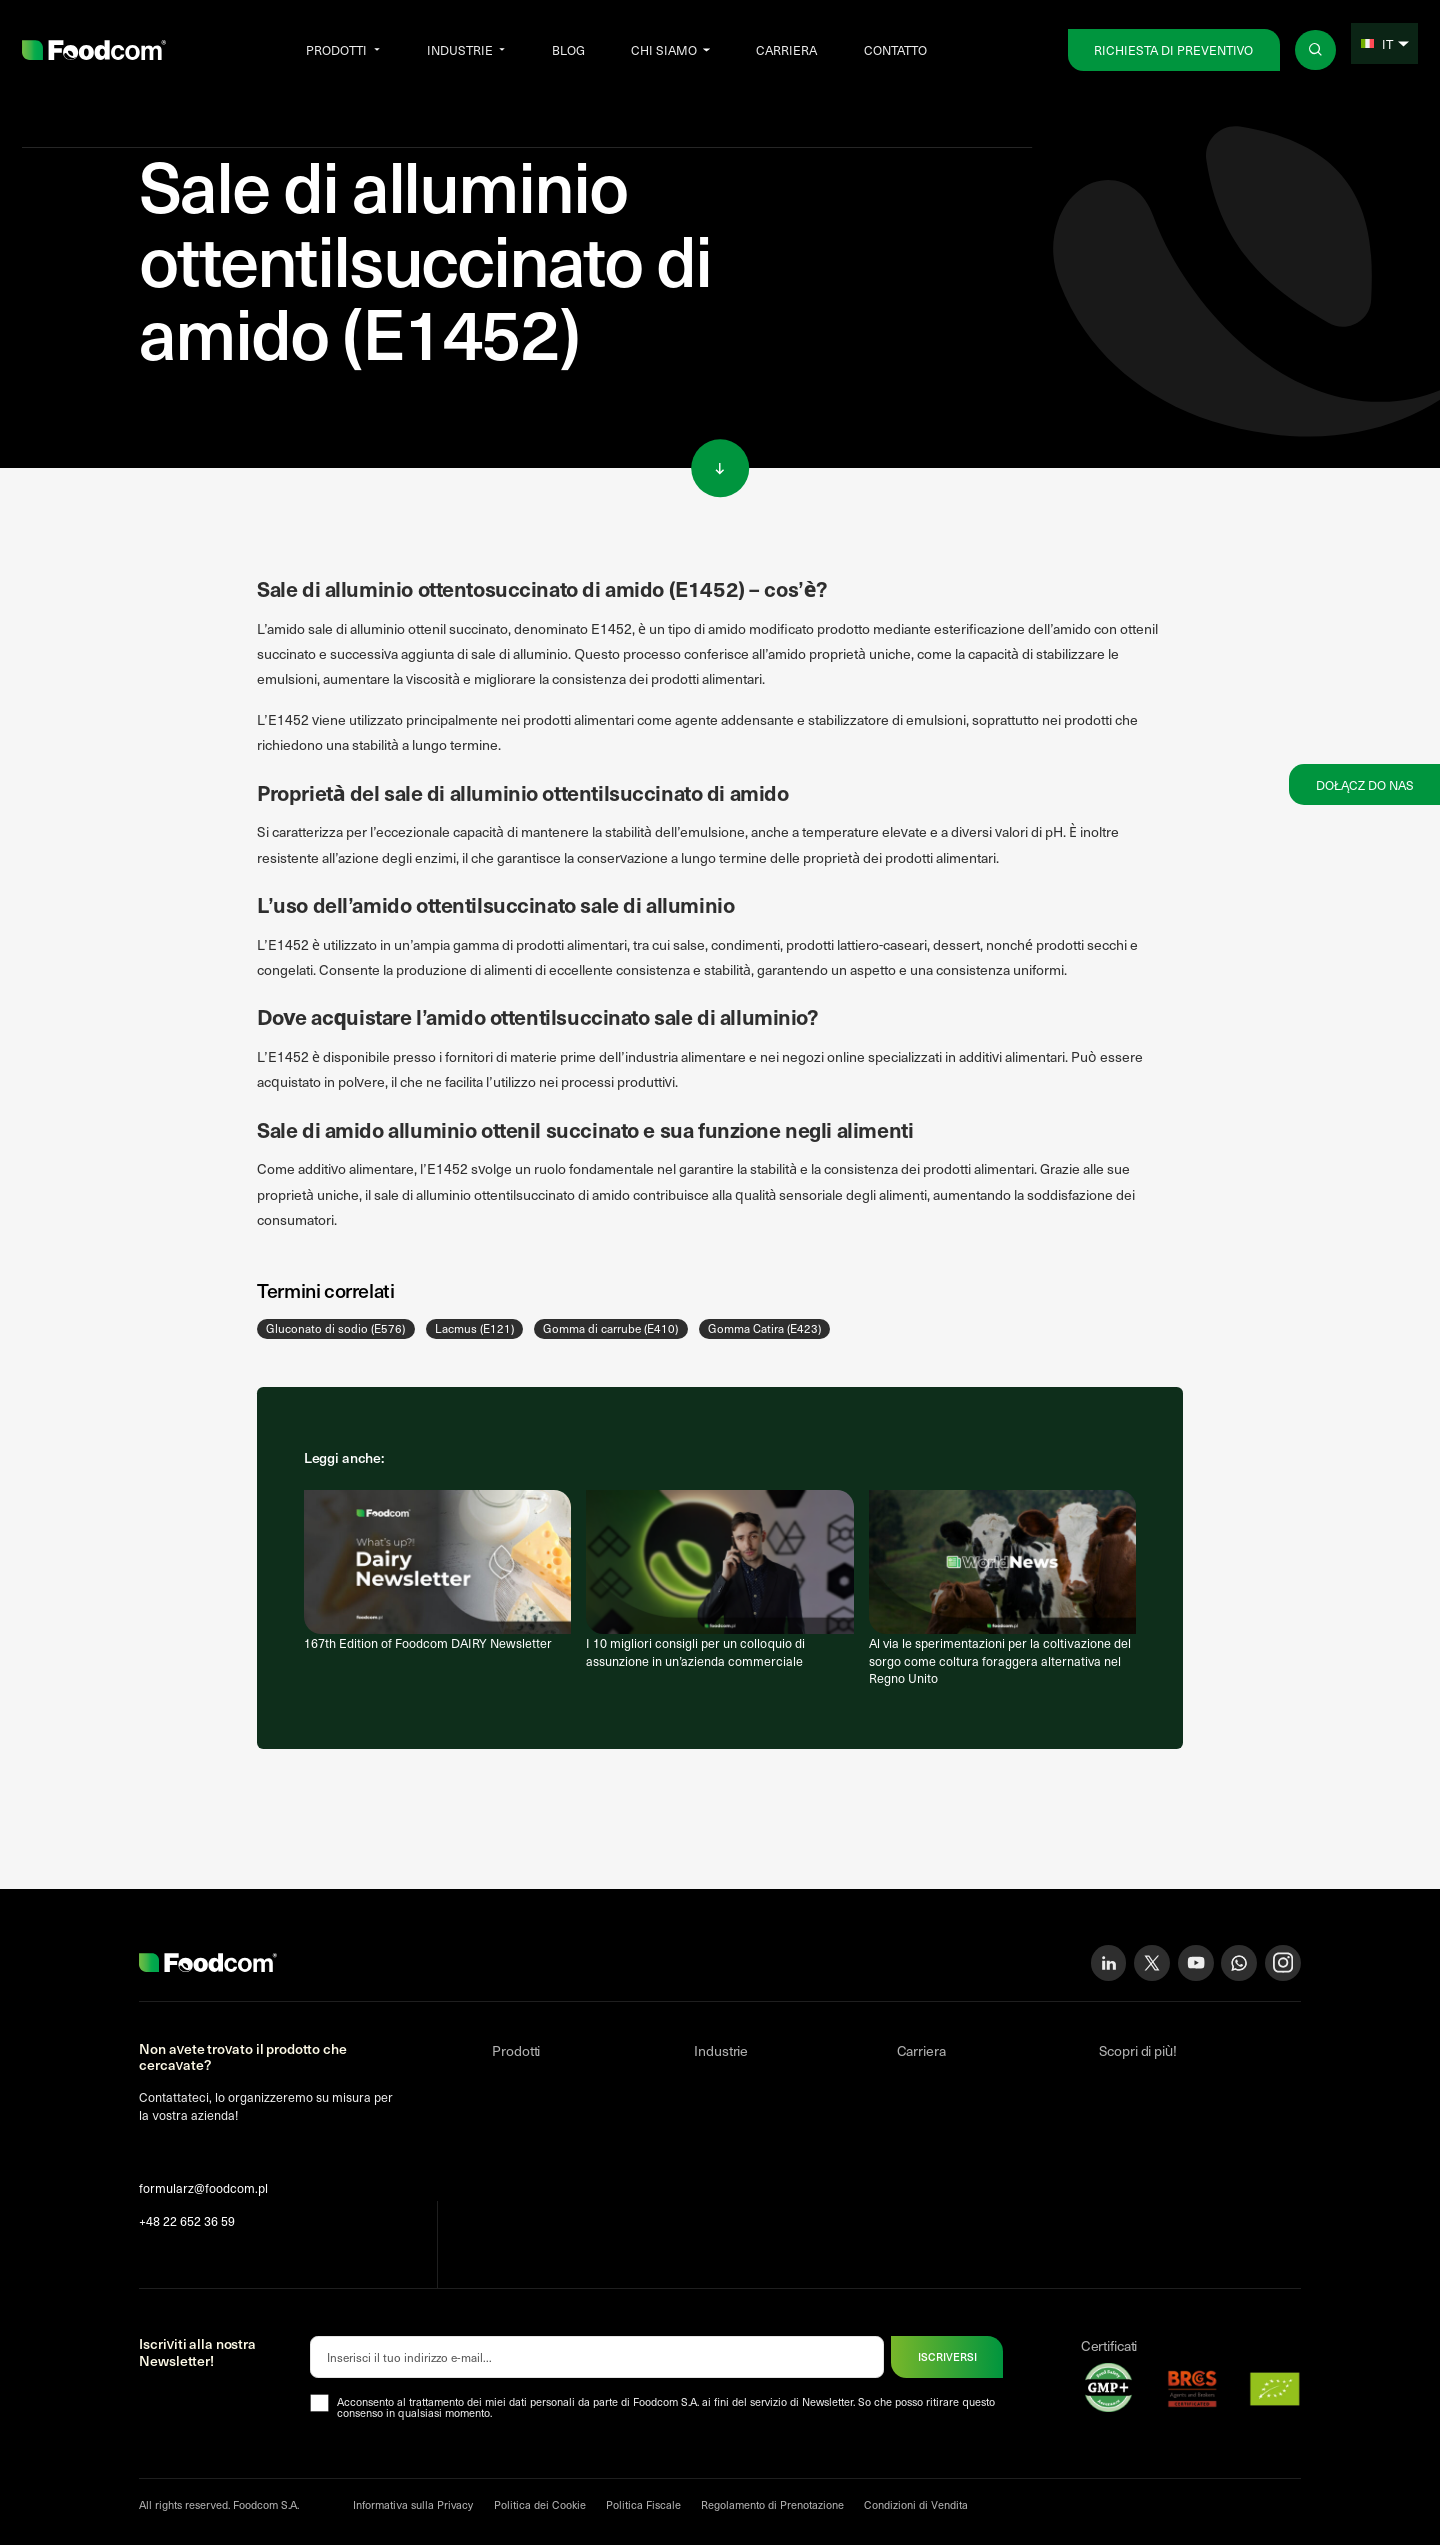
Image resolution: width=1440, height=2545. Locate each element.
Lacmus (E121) (474, 1328)
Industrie (460, 49)
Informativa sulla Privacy (413, 2504)
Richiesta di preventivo (1173, 49)
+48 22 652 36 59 (187, 2220)
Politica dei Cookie (540, 2504)
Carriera (786, 49)
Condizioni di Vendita (916, 2504)
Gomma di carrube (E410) (610, 1328)
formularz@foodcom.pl (203, 2187)
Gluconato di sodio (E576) (335, 1328)
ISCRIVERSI (947, 2356)
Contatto (895, 49)
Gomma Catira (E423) (764, 1328)
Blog (568, 49)
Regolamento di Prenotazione (772, 2504)
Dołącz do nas (1365, 784)
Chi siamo (664, 49)
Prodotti (336, 49)
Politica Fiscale (643, 2504)
